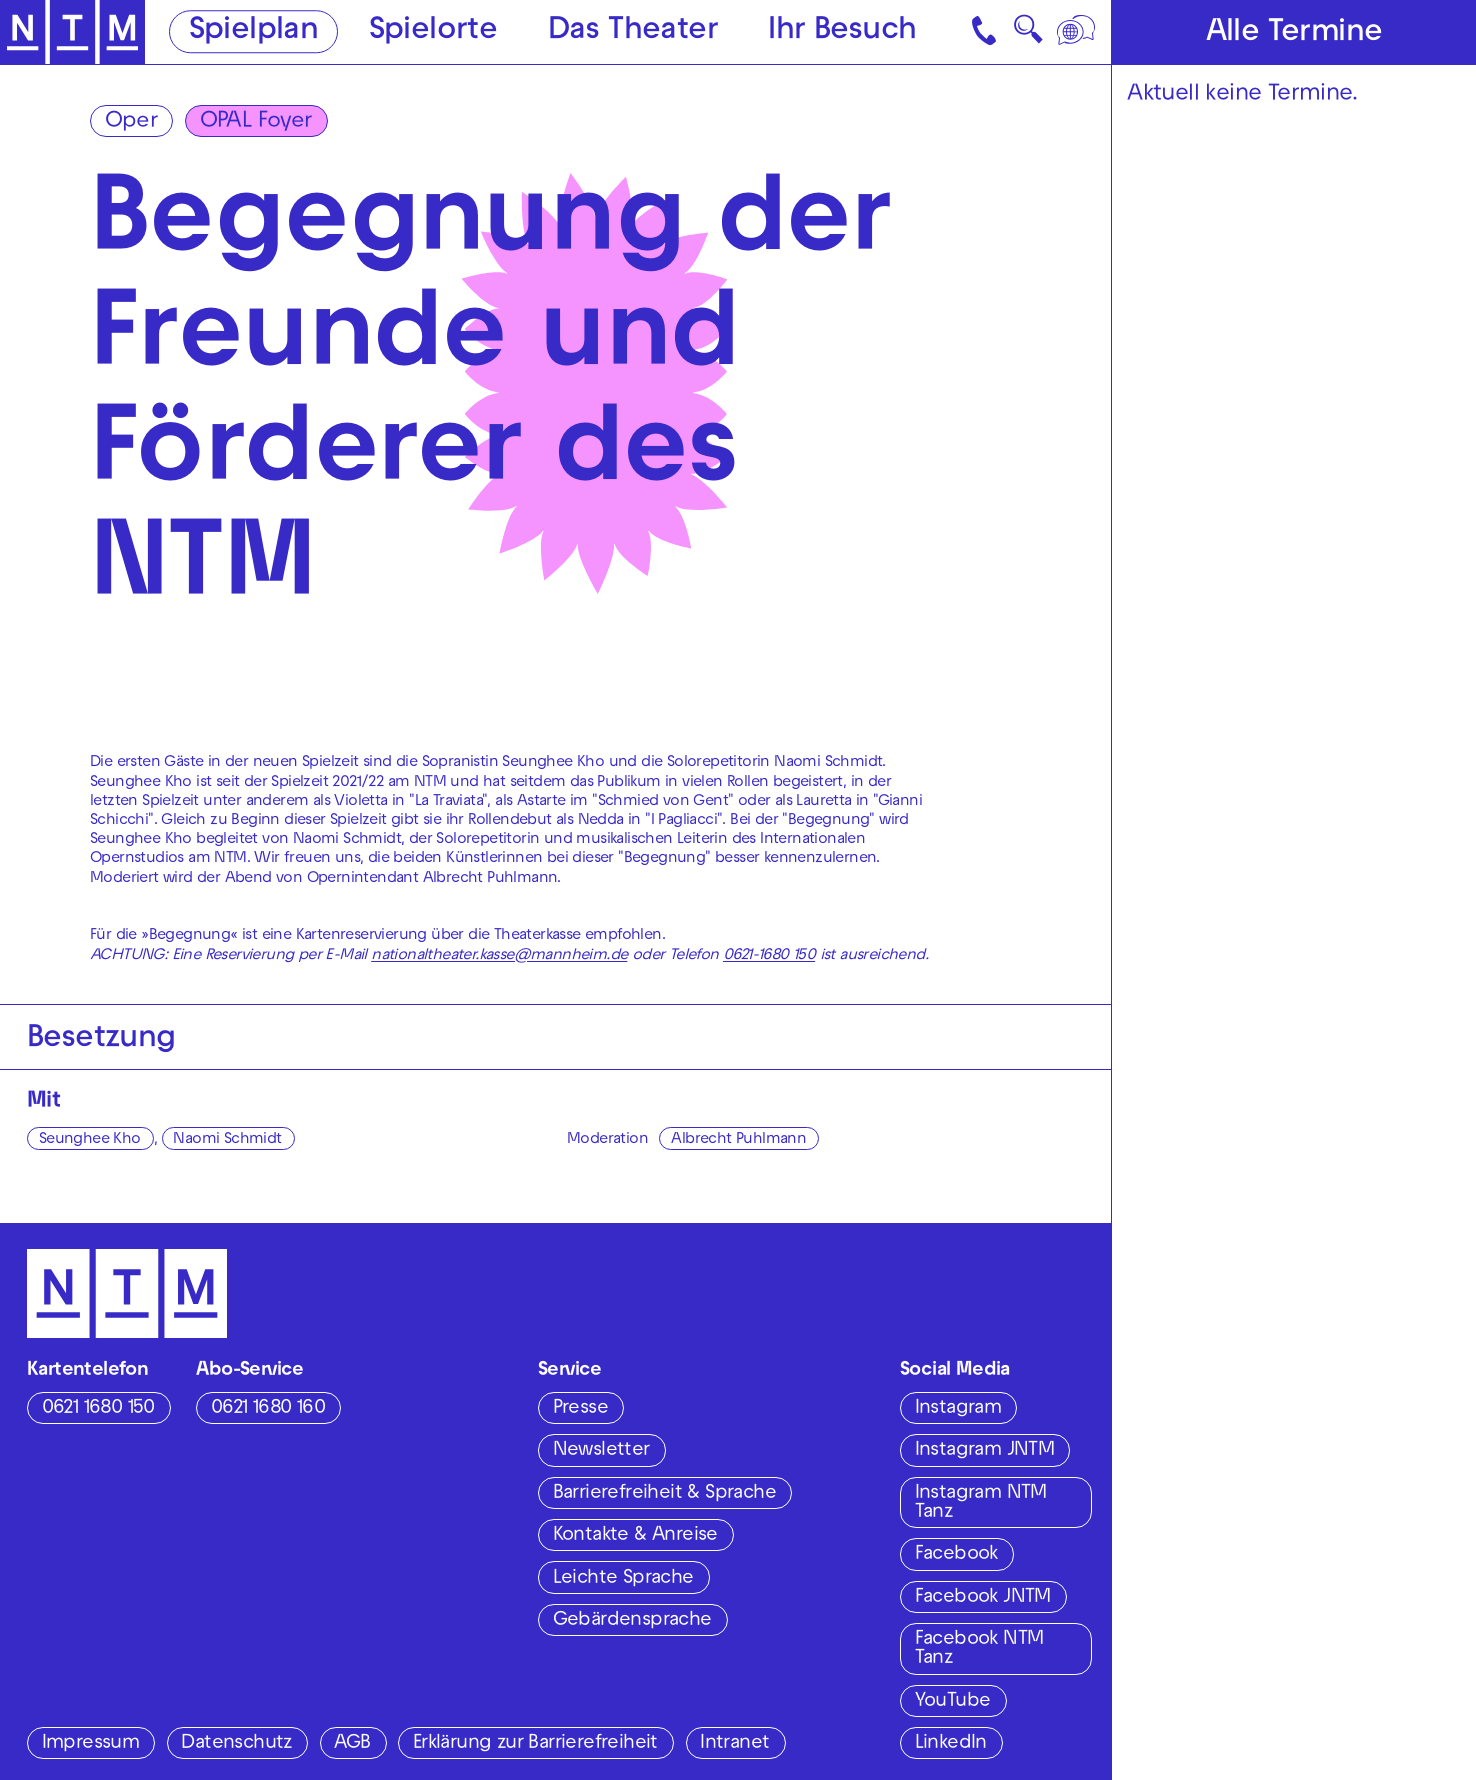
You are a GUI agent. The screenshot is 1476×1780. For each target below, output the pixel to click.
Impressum (91, 1744)
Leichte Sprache (623, 1579)
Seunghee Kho (90, 1140)
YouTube (953, 1702)
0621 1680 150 (98, 1409)
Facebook (956, 1555)
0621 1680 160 (268, 1409)
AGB (352, 1744)
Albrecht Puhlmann (738, 1140)
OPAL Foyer (256, 122)
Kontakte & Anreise (635, 1536)
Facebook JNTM (983, 1598)
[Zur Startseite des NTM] (72, 32)
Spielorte (433, 33)
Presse (580, 1409)
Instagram (958, 1409)
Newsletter (601, 1451)
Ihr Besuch (842, 33)
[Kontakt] (986, 32)
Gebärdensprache (632, 1621)
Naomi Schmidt (227, 1140)
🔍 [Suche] (1028, 35)
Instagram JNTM (985, 1451)
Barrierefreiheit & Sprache (664, 1494)
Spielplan (254, 33)
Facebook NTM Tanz (979, 1649)
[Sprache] (1078, 32)
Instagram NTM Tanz (981, 1503)
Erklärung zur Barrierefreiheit (535, 1744)
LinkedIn (951, 1744)
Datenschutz (236, 1744)
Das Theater (633, 33)
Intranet (734, 1744)
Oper (131, 122)
